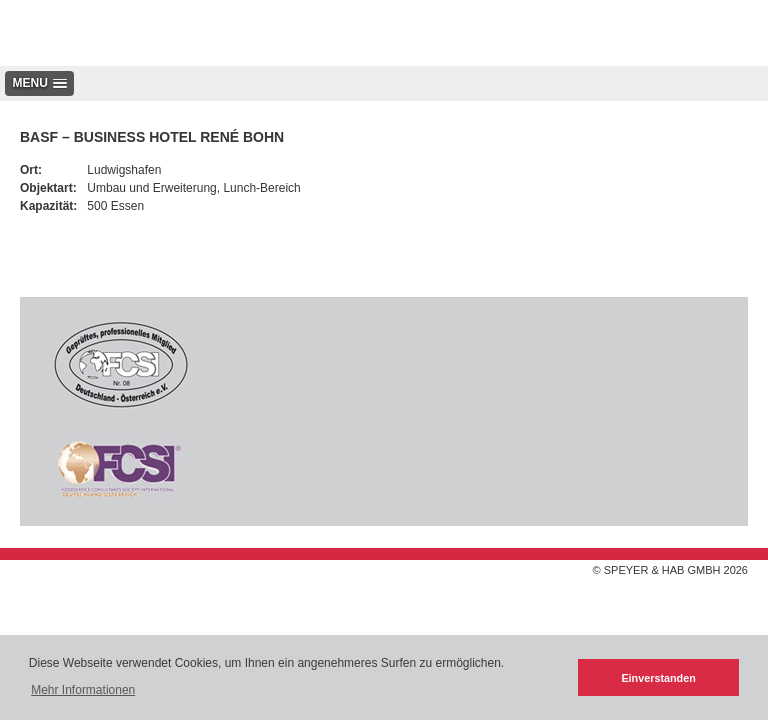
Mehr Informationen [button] (83, 690)
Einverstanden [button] (658, 678)
